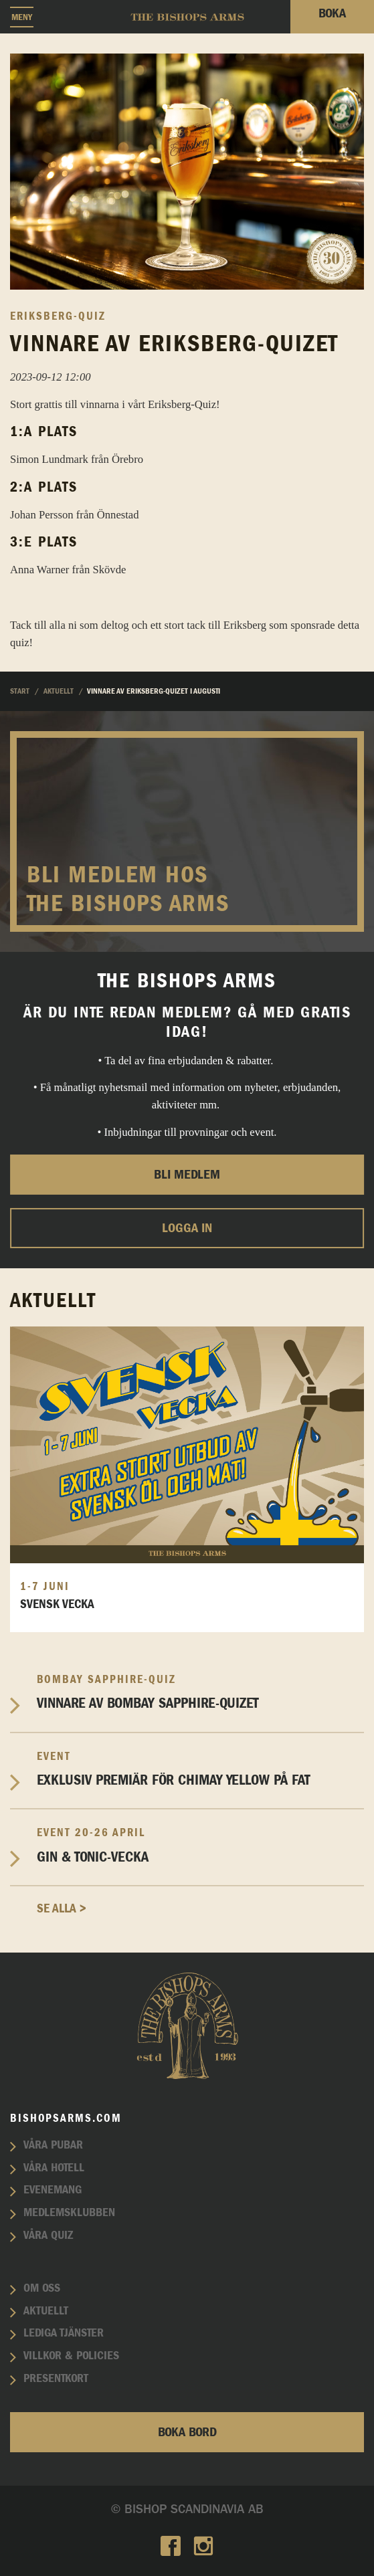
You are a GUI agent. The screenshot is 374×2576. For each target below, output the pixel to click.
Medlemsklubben (69, 2213)
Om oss (41, 2288)
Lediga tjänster (63, 2333)
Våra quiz (48, 2236)
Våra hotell (53, 2168)
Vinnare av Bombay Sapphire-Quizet (200, 1691)
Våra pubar (53, 2145)
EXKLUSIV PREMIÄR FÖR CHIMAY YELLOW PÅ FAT (200, 1768)
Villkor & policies (71, 2356)
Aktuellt (45, 2311)
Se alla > (61, 1908)
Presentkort (55, 2379)
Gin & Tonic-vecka (200, 1845)
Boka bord (187, 2432)
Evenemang (52, 2190)
